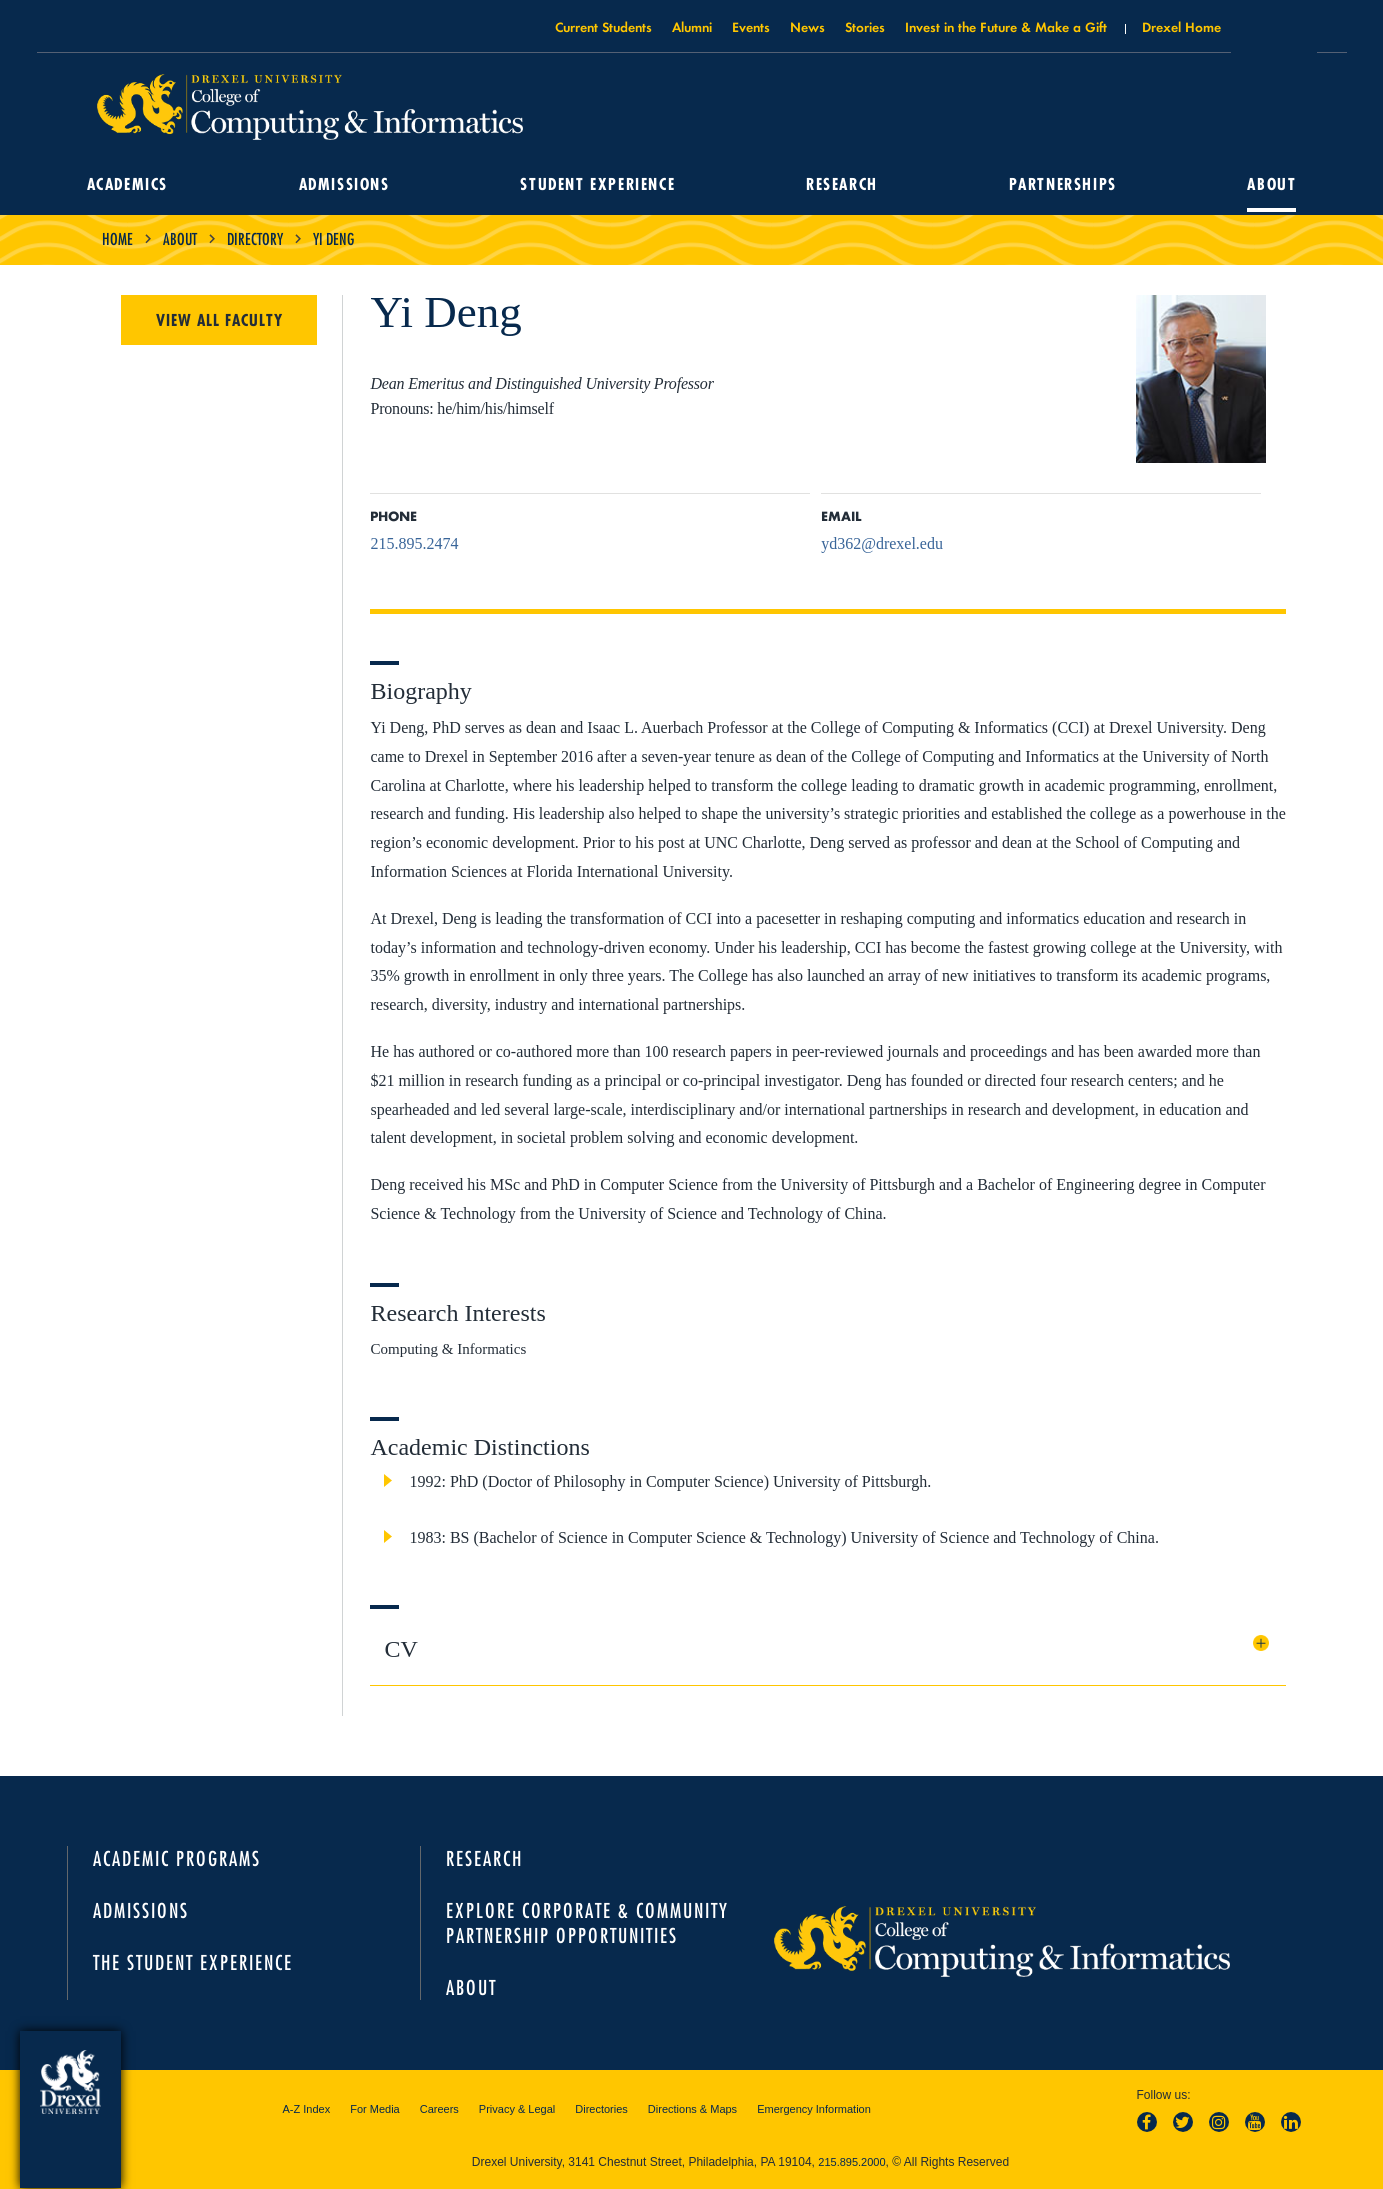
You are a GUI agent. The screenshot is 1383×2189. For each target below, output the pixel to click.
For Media (375, 2109)
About (1271, 184)
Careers (439, 2109)
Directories (601, 2109)
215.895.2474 (414, 543)
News (807, 26)
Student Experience (597, 184)
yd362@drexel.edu (882, 543)
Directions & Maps (692, 2109)
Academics (127, 184)
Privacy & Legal (517, 2109)
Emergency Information (814, 2109)
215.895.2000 (851, 2162)
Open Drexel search (1274, 33)
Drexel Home (1181, 26)
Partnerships (1063, 184)
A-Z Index (307, 2109)
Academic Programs (177, 1858)
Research (842, 184)
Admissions (344, 184)
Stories (865, 26)
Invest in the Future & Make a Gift (1006, 26)
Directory (255, 239)
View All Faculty (219, 320)
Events (751, 26)
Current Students (603, 26)
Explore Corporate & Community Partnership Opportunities (587, 1923)
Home (117, 239)
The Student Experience (193, 1962)
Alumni (692, 26)
